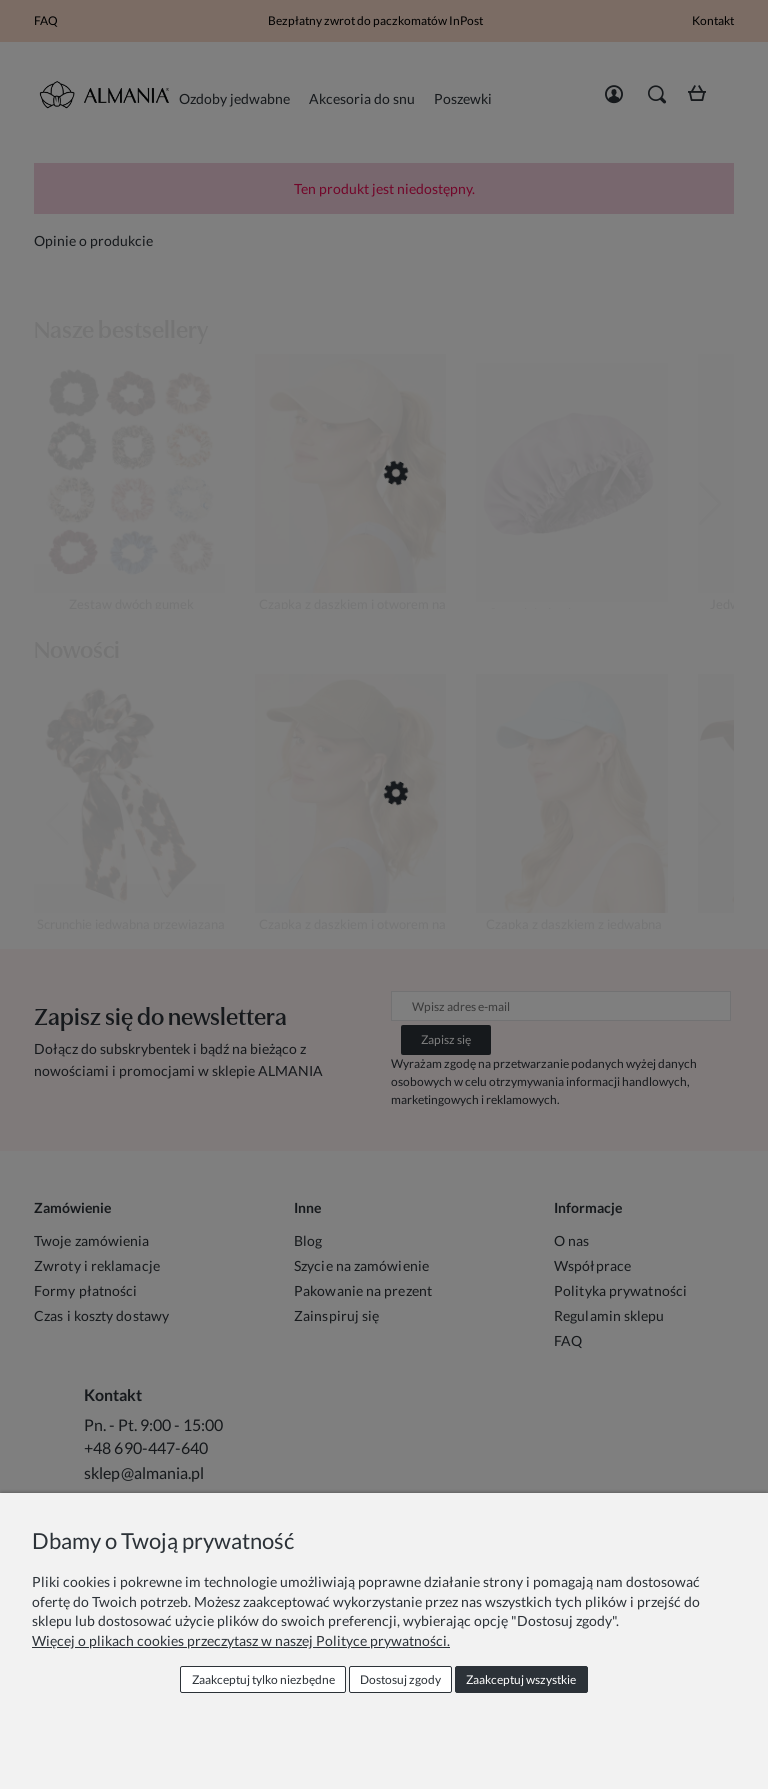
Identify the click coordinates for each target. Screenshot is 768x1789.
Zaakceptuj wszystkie (521, 1679)
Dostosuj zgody (400, 1679)
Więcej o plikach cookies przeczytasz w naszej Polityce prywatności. (241, 1640)
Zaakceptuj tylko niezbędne (263, 1679)
